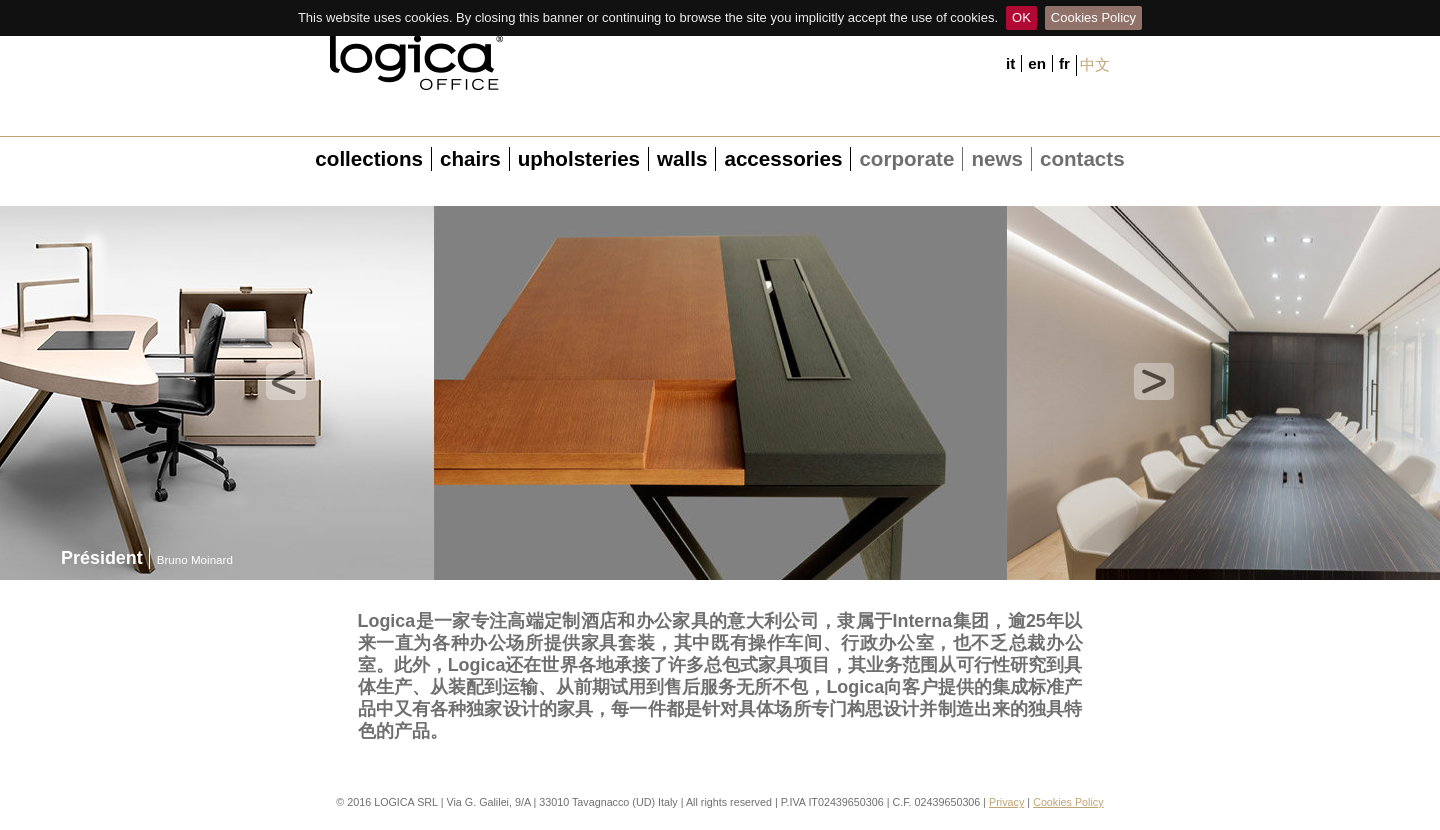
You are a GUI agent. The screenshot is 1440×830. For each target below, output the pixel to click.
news (997, 158)
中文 (1095, 64)
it (1010, 63)
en (1037, 63)
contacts (1082, 158)
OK (1021, 17)
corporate (906, 158)
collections (369, 158)
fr (1064, 63)
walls (682, 158)
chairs (470, 158)
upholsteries (579, 158)
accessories (783, 158)
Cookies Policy (1093, 17)
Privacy (1006, 802)
